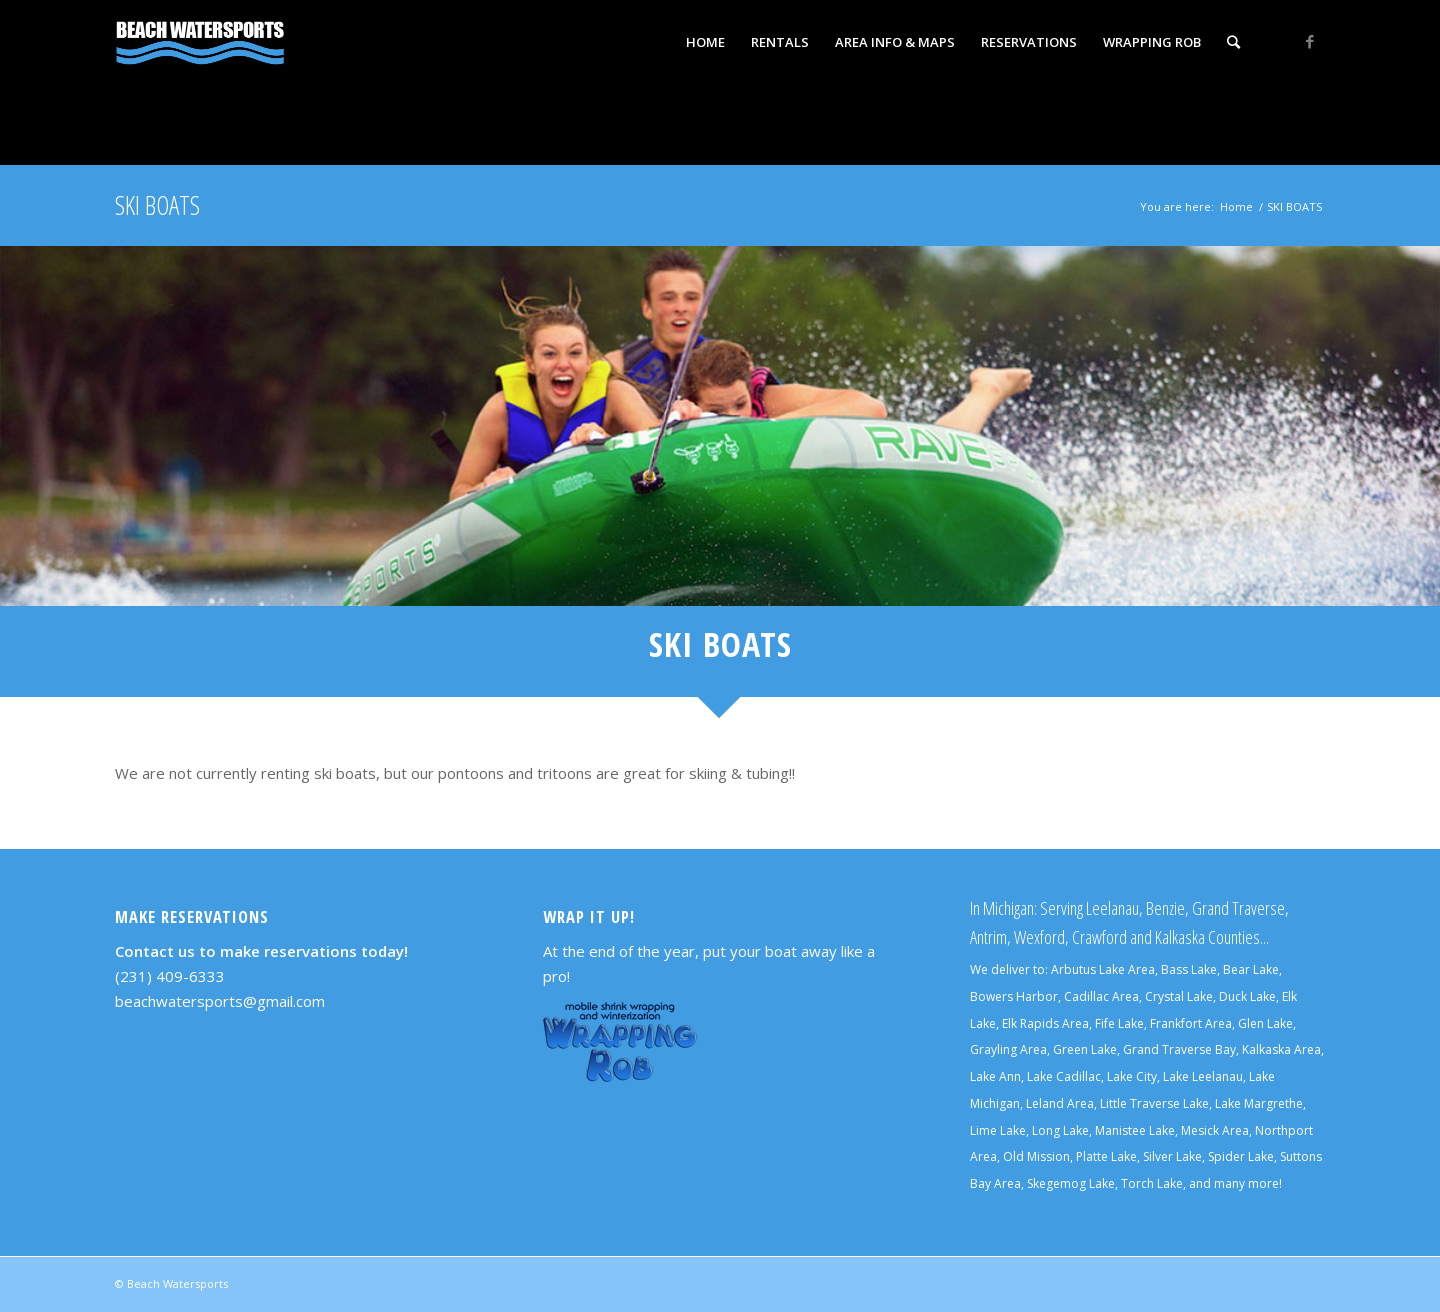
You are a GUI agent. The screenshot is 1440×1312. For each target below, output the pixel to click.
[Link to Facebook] (1310, 41)
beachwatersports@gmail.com (220, 1001)
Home (1236, 206)
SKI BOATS (157, 205)
